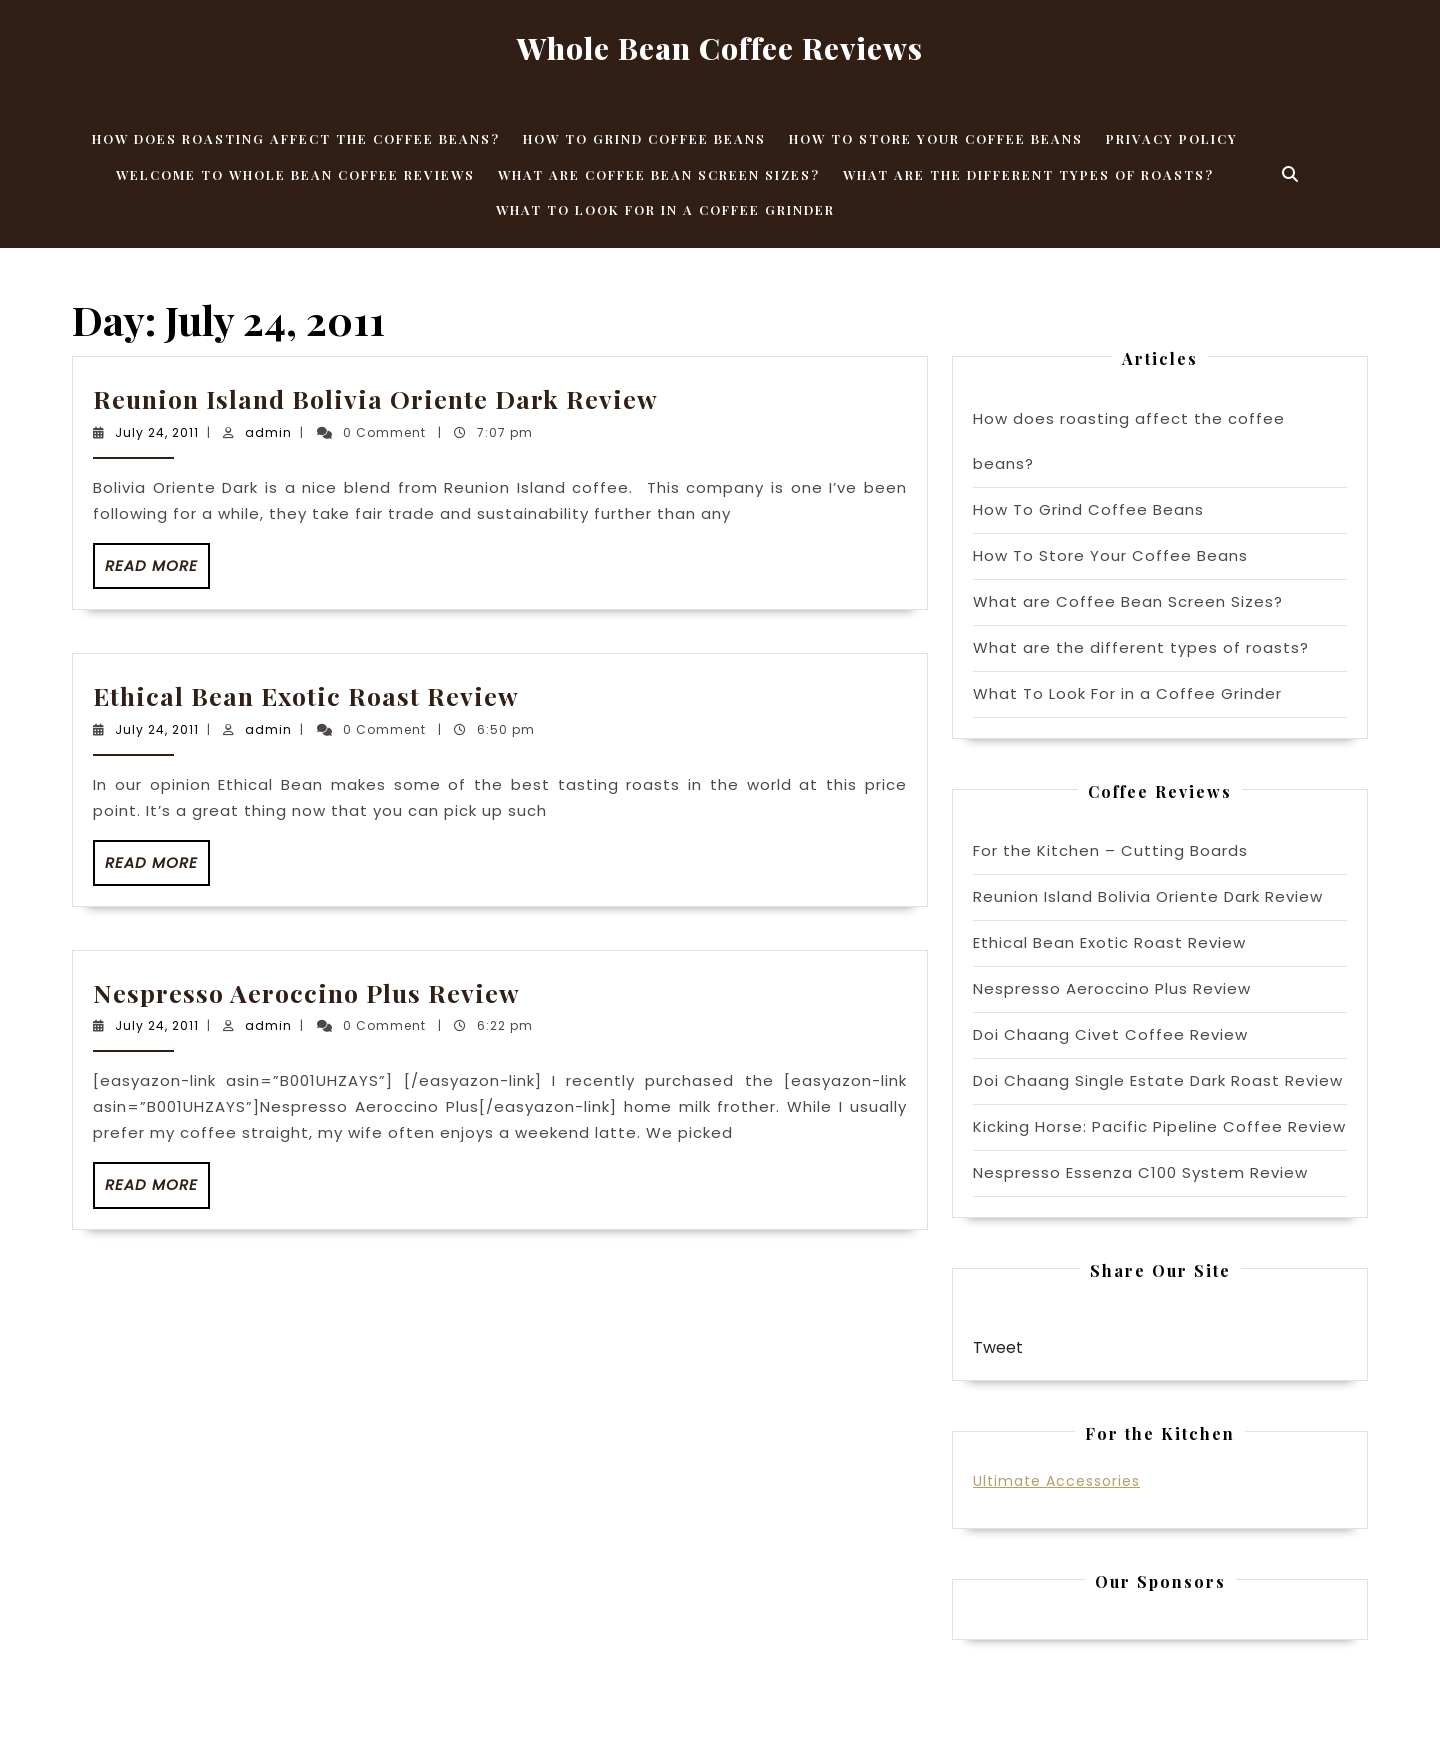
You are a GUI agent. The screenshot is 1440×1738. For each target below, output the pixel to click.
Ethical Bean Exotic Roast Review (306, 695)
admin (268, 432)
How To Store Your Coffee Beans (936, 138)
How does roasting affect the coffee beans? (296, 138)
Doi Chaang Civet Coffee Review (1110, 1034)
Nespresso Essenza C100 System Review (1140, 1172)
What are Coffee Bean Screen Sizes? (659, 174)
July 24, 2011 (157, 432)
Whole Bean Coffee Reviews (720, 48)
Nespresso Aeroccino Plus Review (306, 992)
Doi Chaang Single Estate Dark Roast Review (1158, 1080)
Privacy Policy (1172, 138)
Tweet (998, 1347)
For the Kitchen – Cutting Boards (1110, 850)
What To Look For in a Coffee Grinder (665, 209)
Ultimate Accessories (1056, 1481)
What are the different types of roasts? (1028, 174)
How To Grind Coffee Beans (644, 138)
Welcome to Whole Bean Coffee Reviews (295, 174)
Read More (157, 572)
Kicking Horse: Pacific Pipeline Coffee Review (1159, 1126)
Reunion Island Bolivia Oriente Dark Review (375, 398)
